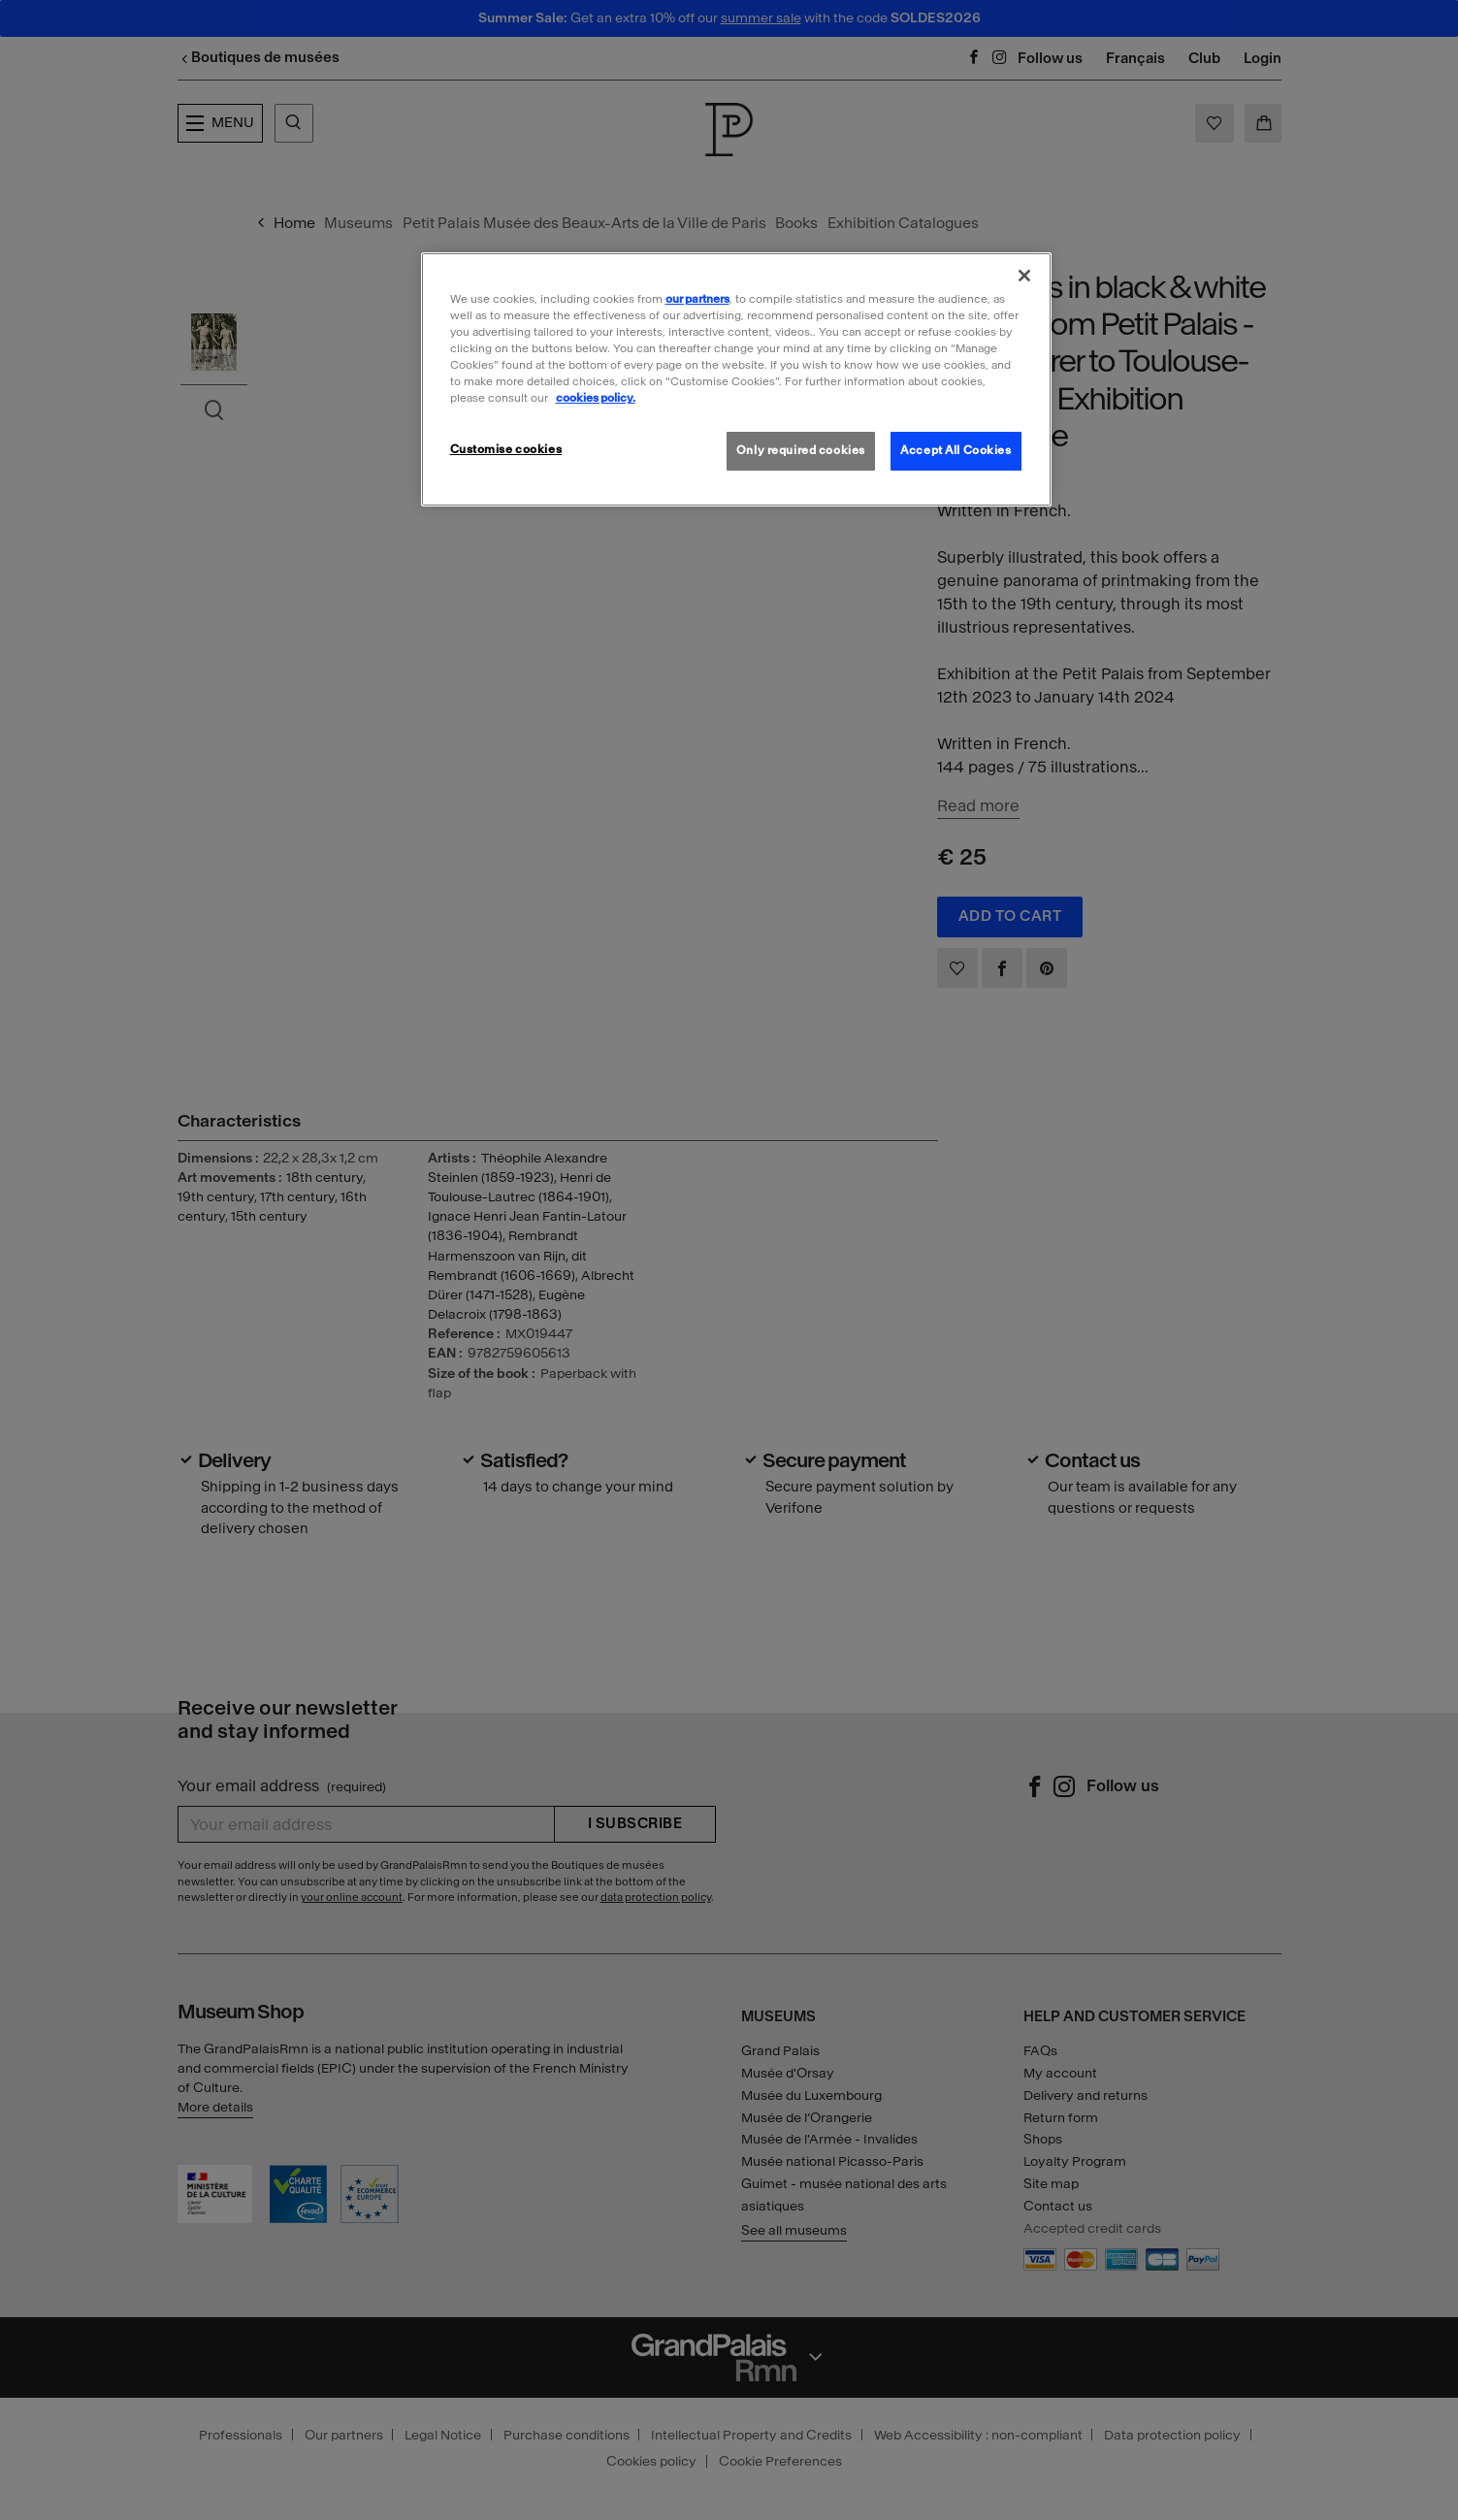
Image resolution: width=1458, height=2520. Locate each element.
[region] (736, 379)
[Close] (1024, 275)
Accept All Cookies (955, 450)
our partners (697, 299)
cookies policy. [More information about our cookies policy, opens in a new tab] (595, 398)
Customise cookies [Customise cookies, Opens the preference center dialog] (506, 449)
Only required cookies (800, 450)
